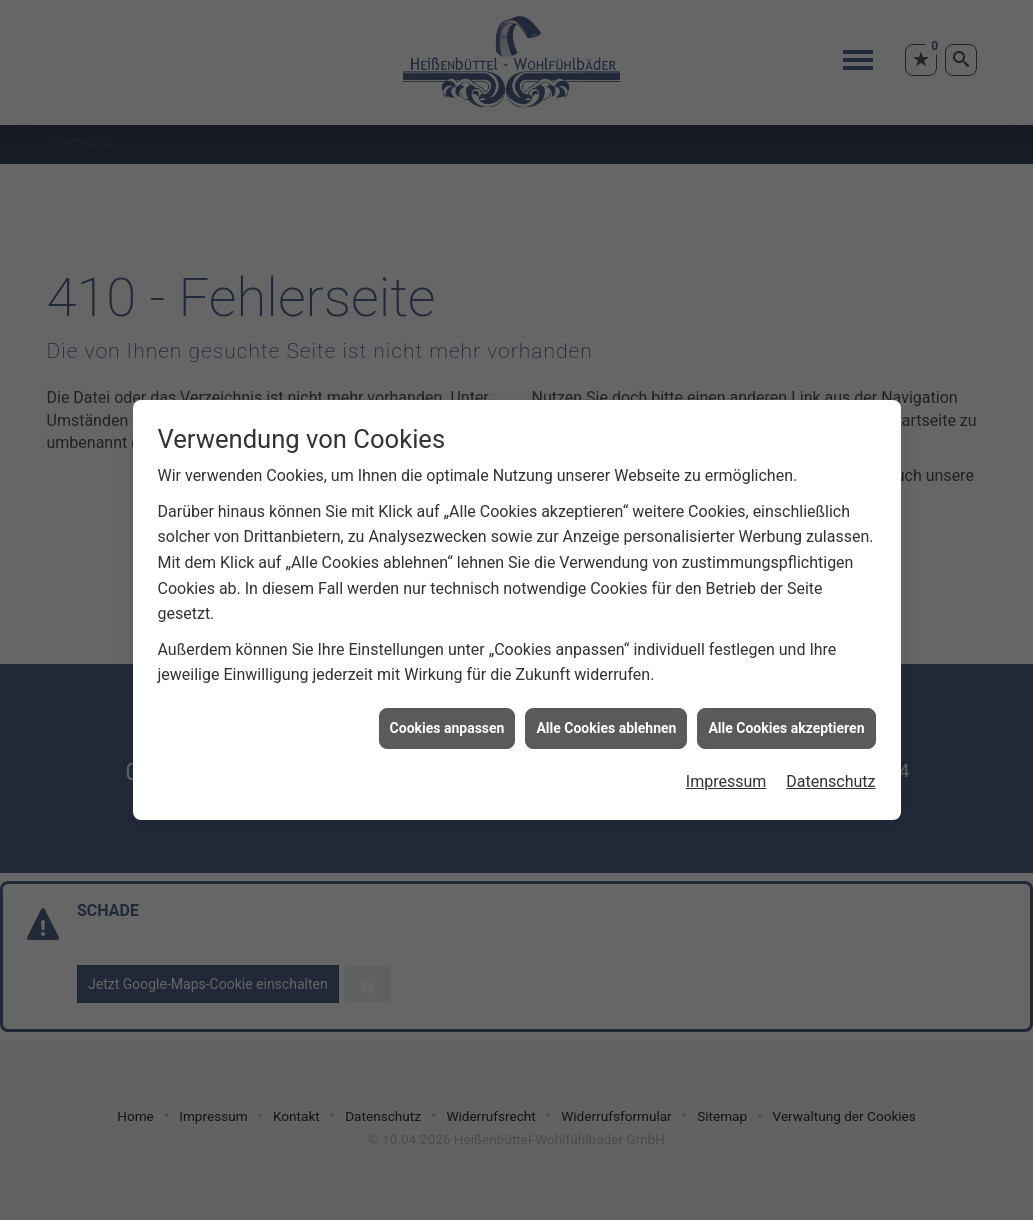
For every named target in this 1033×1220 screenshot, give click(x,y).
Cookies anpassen (447, 721)
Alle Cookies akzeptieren (786, 721)
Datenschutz (830, 775)
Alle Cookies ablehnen (606, 721)
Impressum (726, 775)
